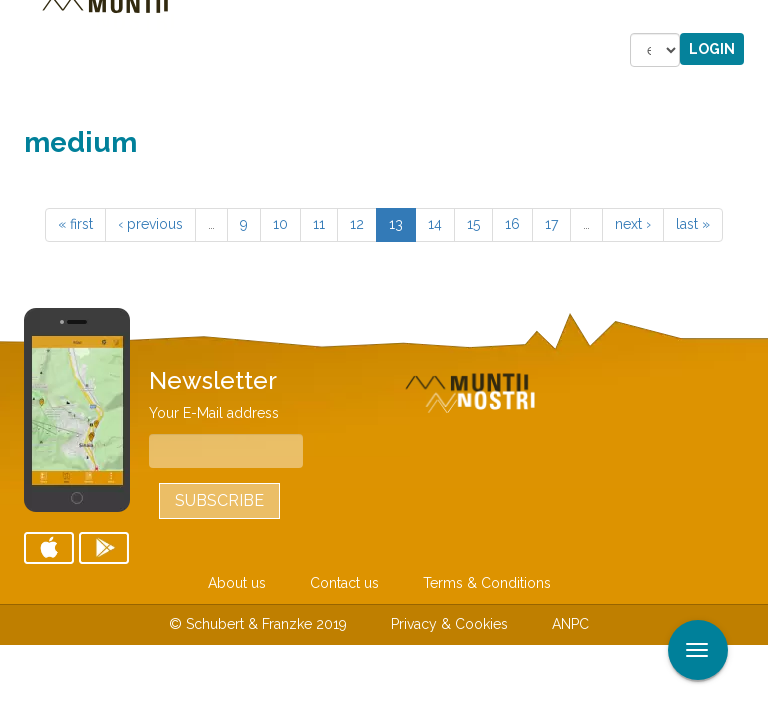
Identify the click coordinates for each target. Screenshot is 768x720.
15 (473, 224)
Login (712, 49)
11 (319, 224)
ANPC (570, 624)
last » (693, 224)
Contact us (344, 583)
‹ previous (150, 224)
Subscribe (219, 500)
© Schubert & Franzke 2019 (258, 624)
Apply (753, 18)
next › (633, 224)
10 (280, 224)
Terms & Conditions (487, 583)
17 (551, 224)
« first (75, 224)
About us (237, 583)
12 (357, 224)
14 (435, 224)
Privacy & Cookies (449, 624)
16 (512, 224)
